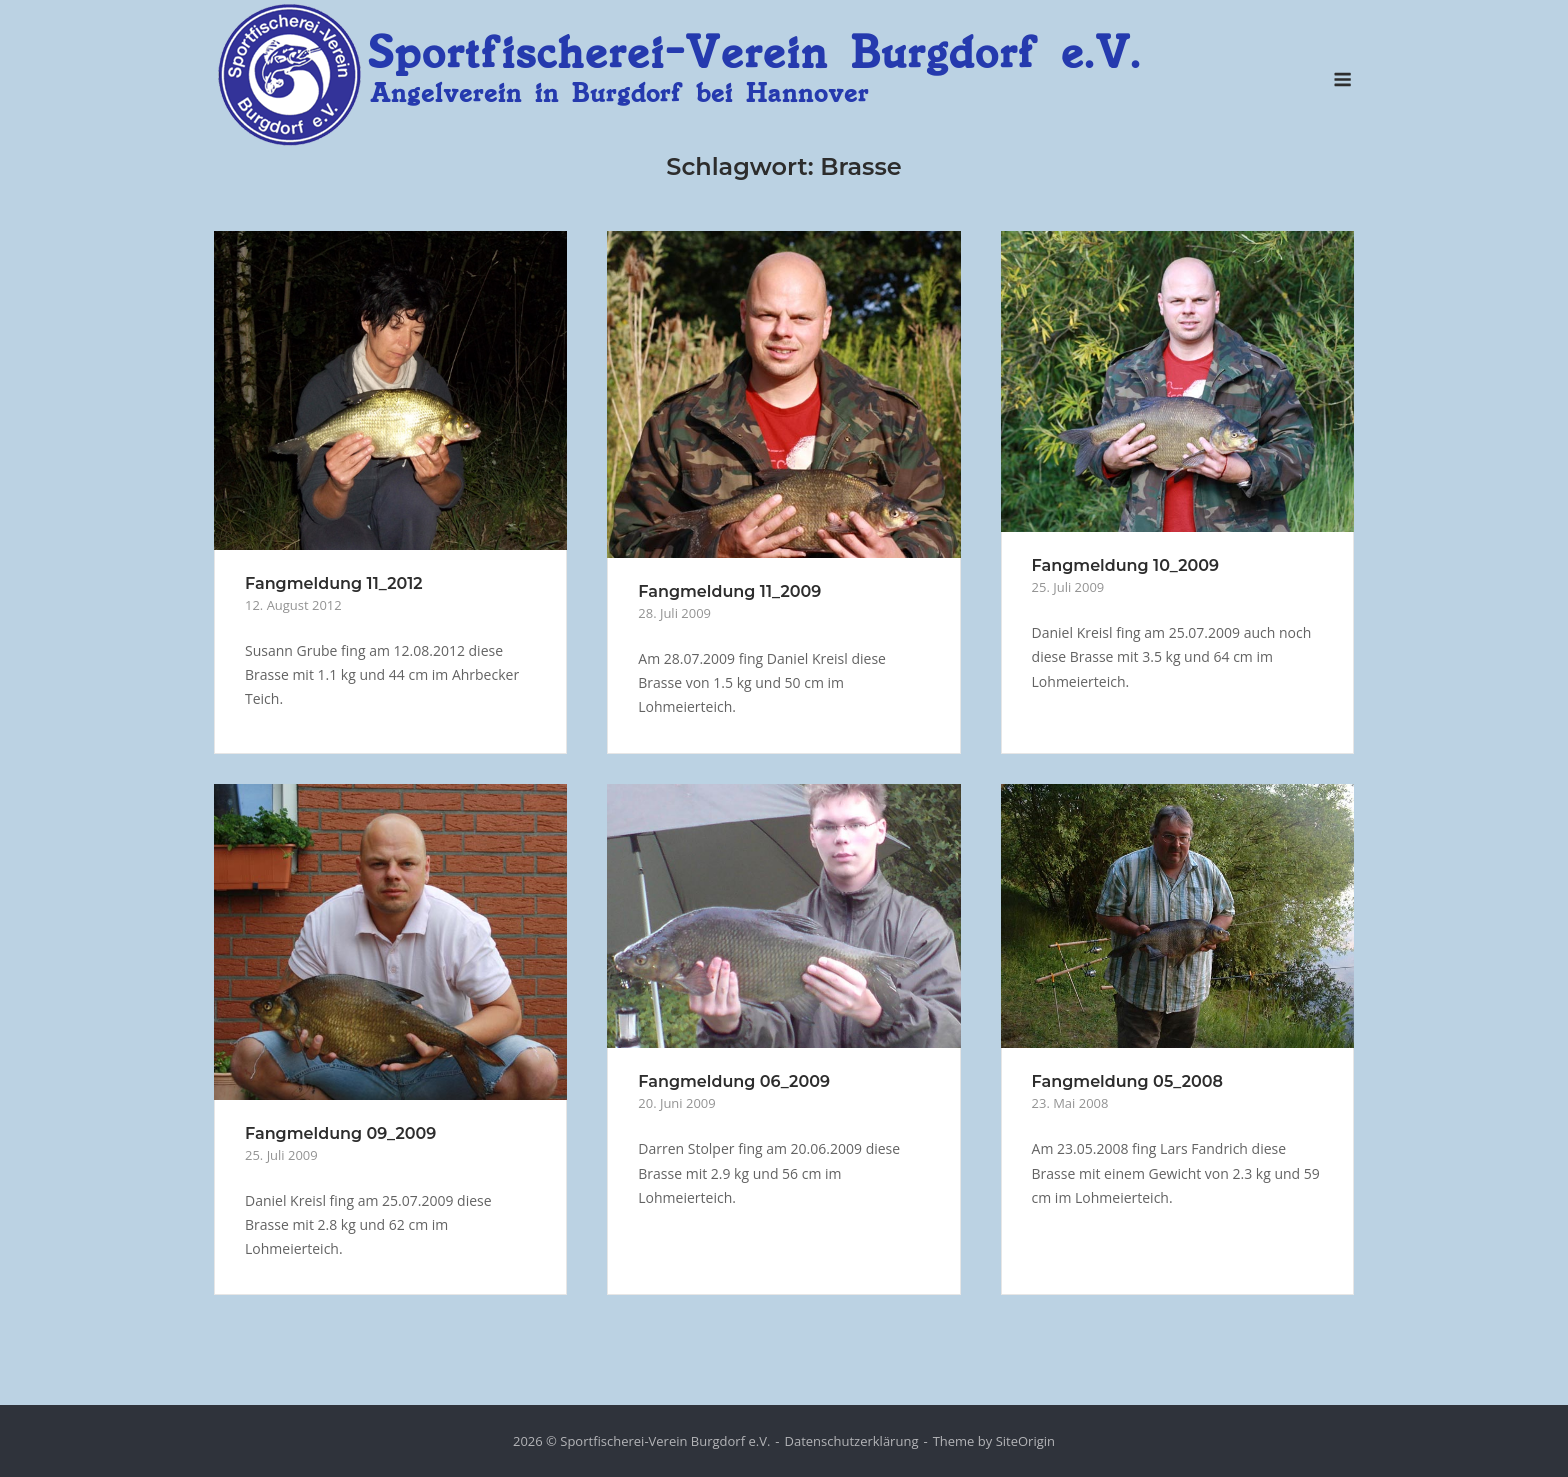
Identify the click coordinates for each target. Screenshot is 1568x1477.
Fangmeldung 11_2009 (729, 590)
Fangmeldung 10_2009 (1125, 564)
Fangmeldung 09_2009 (340, 1132)
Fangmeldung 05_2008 (1127, 1080)
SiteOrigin (1025, 1440)
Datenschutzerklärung (852, 1440)
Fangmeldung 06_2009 (734, 1080)
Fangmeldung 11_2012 (334, 582)
